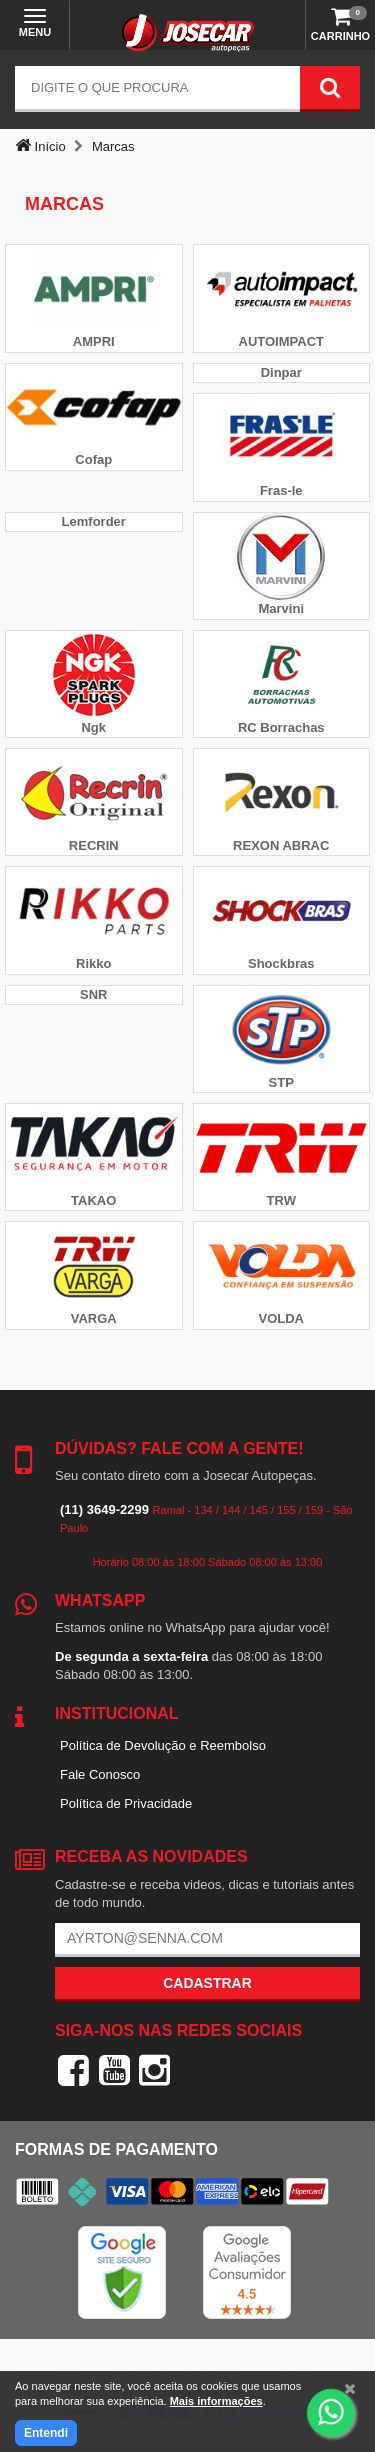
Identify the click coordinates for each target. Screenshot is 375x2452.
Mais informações (216, 2401)
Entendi (46, 2433)
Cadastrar (207, 1983)
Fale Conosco (100, 1774)
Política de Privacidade (126, 1803)
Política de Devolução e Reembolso (163, 1745)
